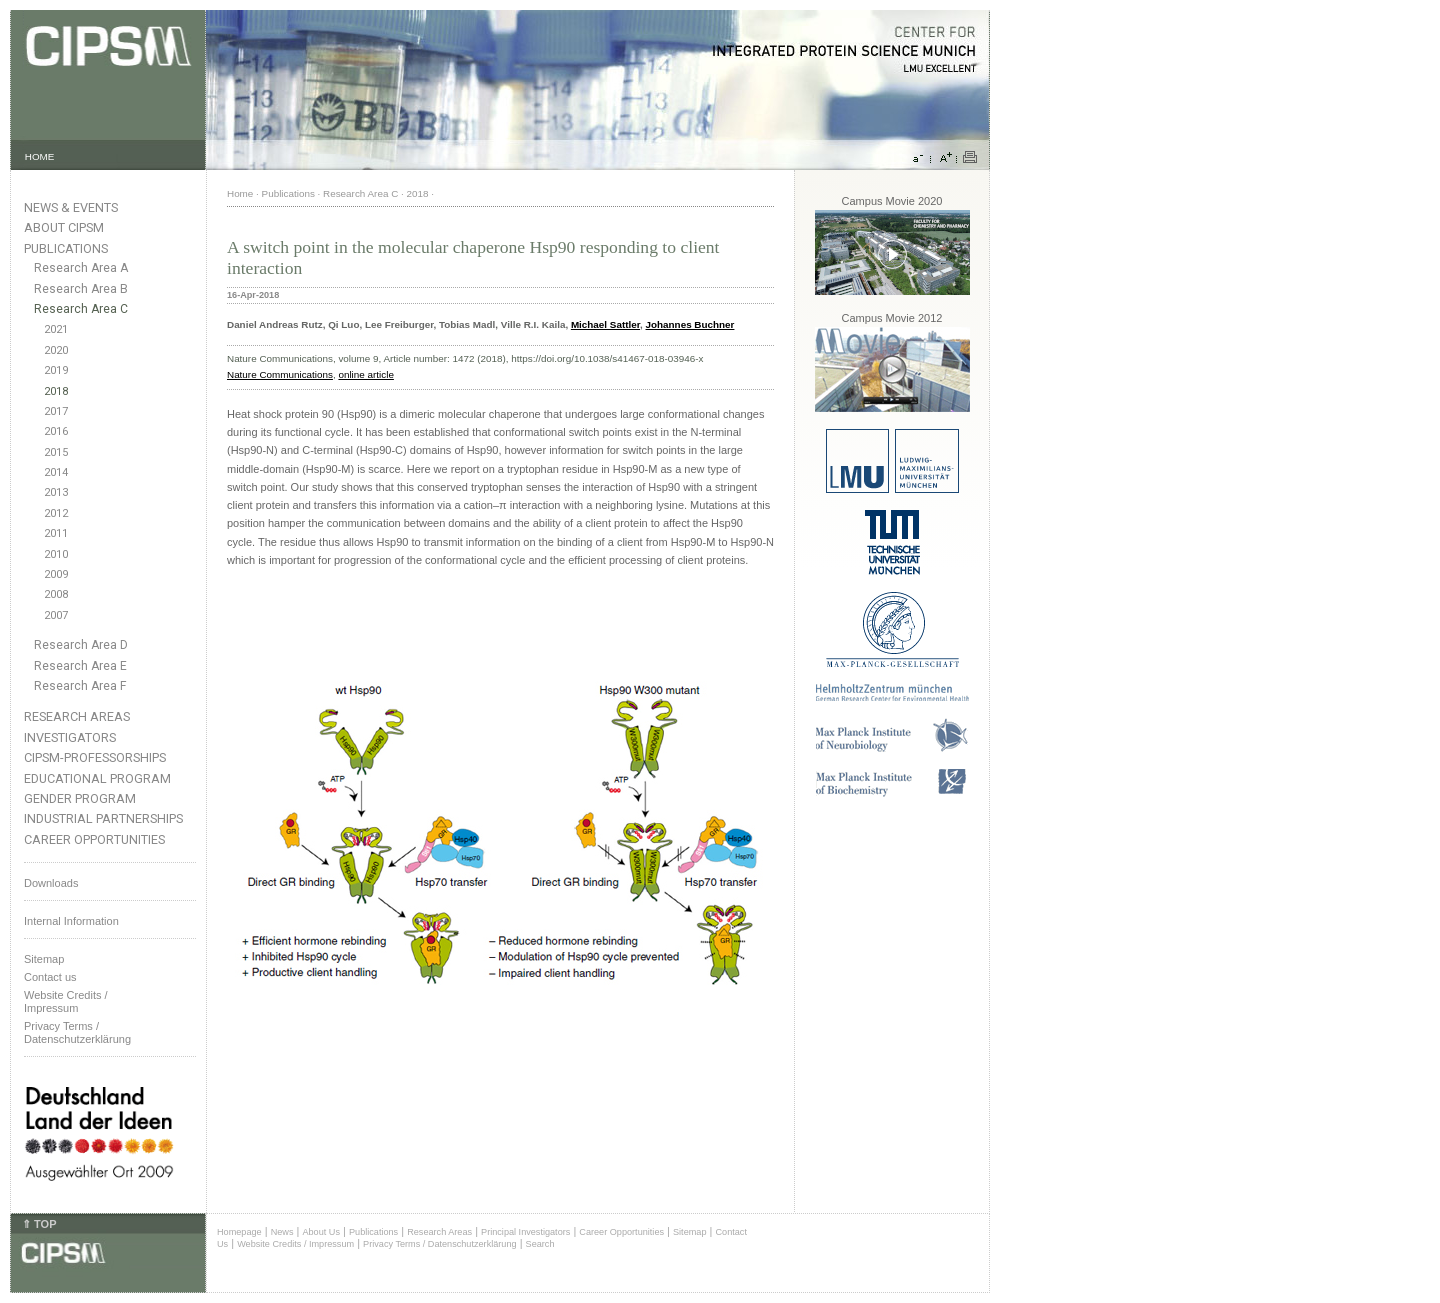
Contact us (50, 977)
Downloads (51, 883)
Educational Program (97, 778)
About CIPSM (64, 227)
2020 (56, 350)
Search (540, 1244)
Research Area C (81, 309)
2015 (56, 452)
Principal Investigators (525, 1232)
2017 (56, 411)
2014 (56, 472)
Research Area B (81, 289)
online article (365, 374)
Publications (66, 248)
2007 (56, 615)
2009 (56, 574)
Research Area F (80, 686)
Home (240, 193)
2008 (56, 594)
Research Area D (81, 645)
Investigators (70, 737)
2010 (56, 554)
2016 (56, 431)
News (282, 1232)
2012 (56, 513)
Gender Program (80, 798)
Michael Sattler (605, 324)
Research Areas (77, 716)
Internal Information (71, 921)
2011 (56, 533)
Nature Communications (280, 374)
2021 (56, 329)
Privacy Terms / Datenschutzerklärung (77, 1032)
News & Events (71, 207)
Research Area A (81, 268)
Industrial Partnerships (103, 818)
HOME (40, 156)
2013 (56, 492)
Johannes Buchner (690, 324)
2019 (56, 370)
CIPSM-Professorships (95, 757)
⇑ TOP (39, 1224)
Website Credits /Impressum (66, 1001)
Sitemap (44, 959)
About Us (321, 1232)
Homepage (239, 1232)
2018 (56, 391)
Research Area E (80, 666)
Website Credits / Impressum (295, 1244)
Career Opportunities (94, 839)
